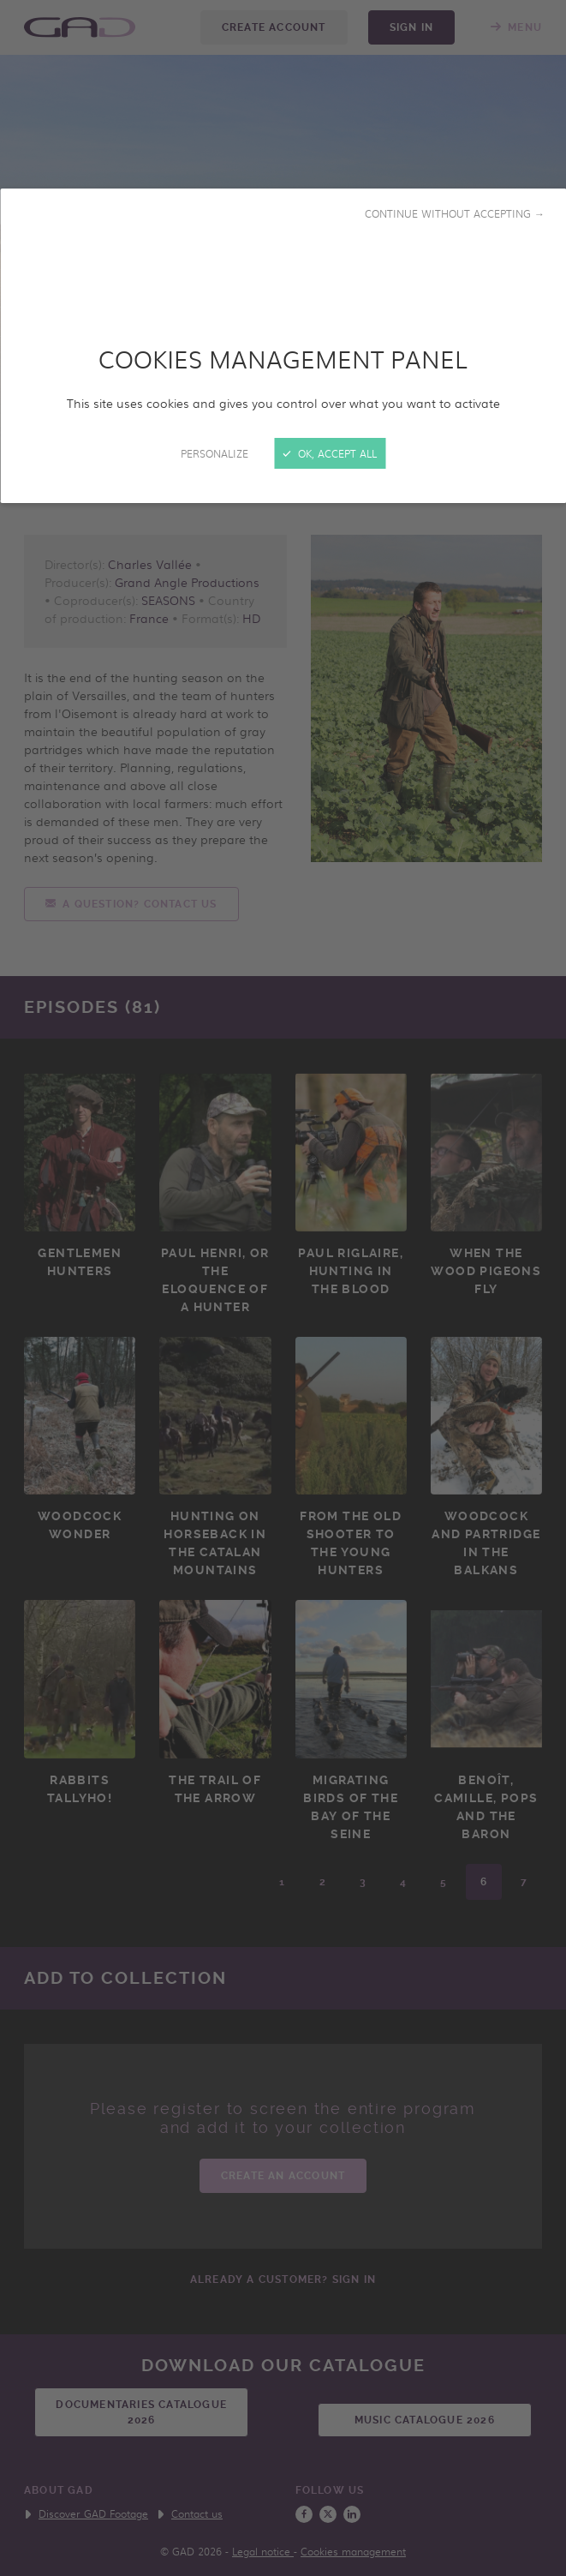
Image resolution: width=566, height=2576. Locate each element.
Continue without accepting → (455, 213)
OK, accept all (330, 453)
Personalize (214, 453)
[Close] (283, 1288)
